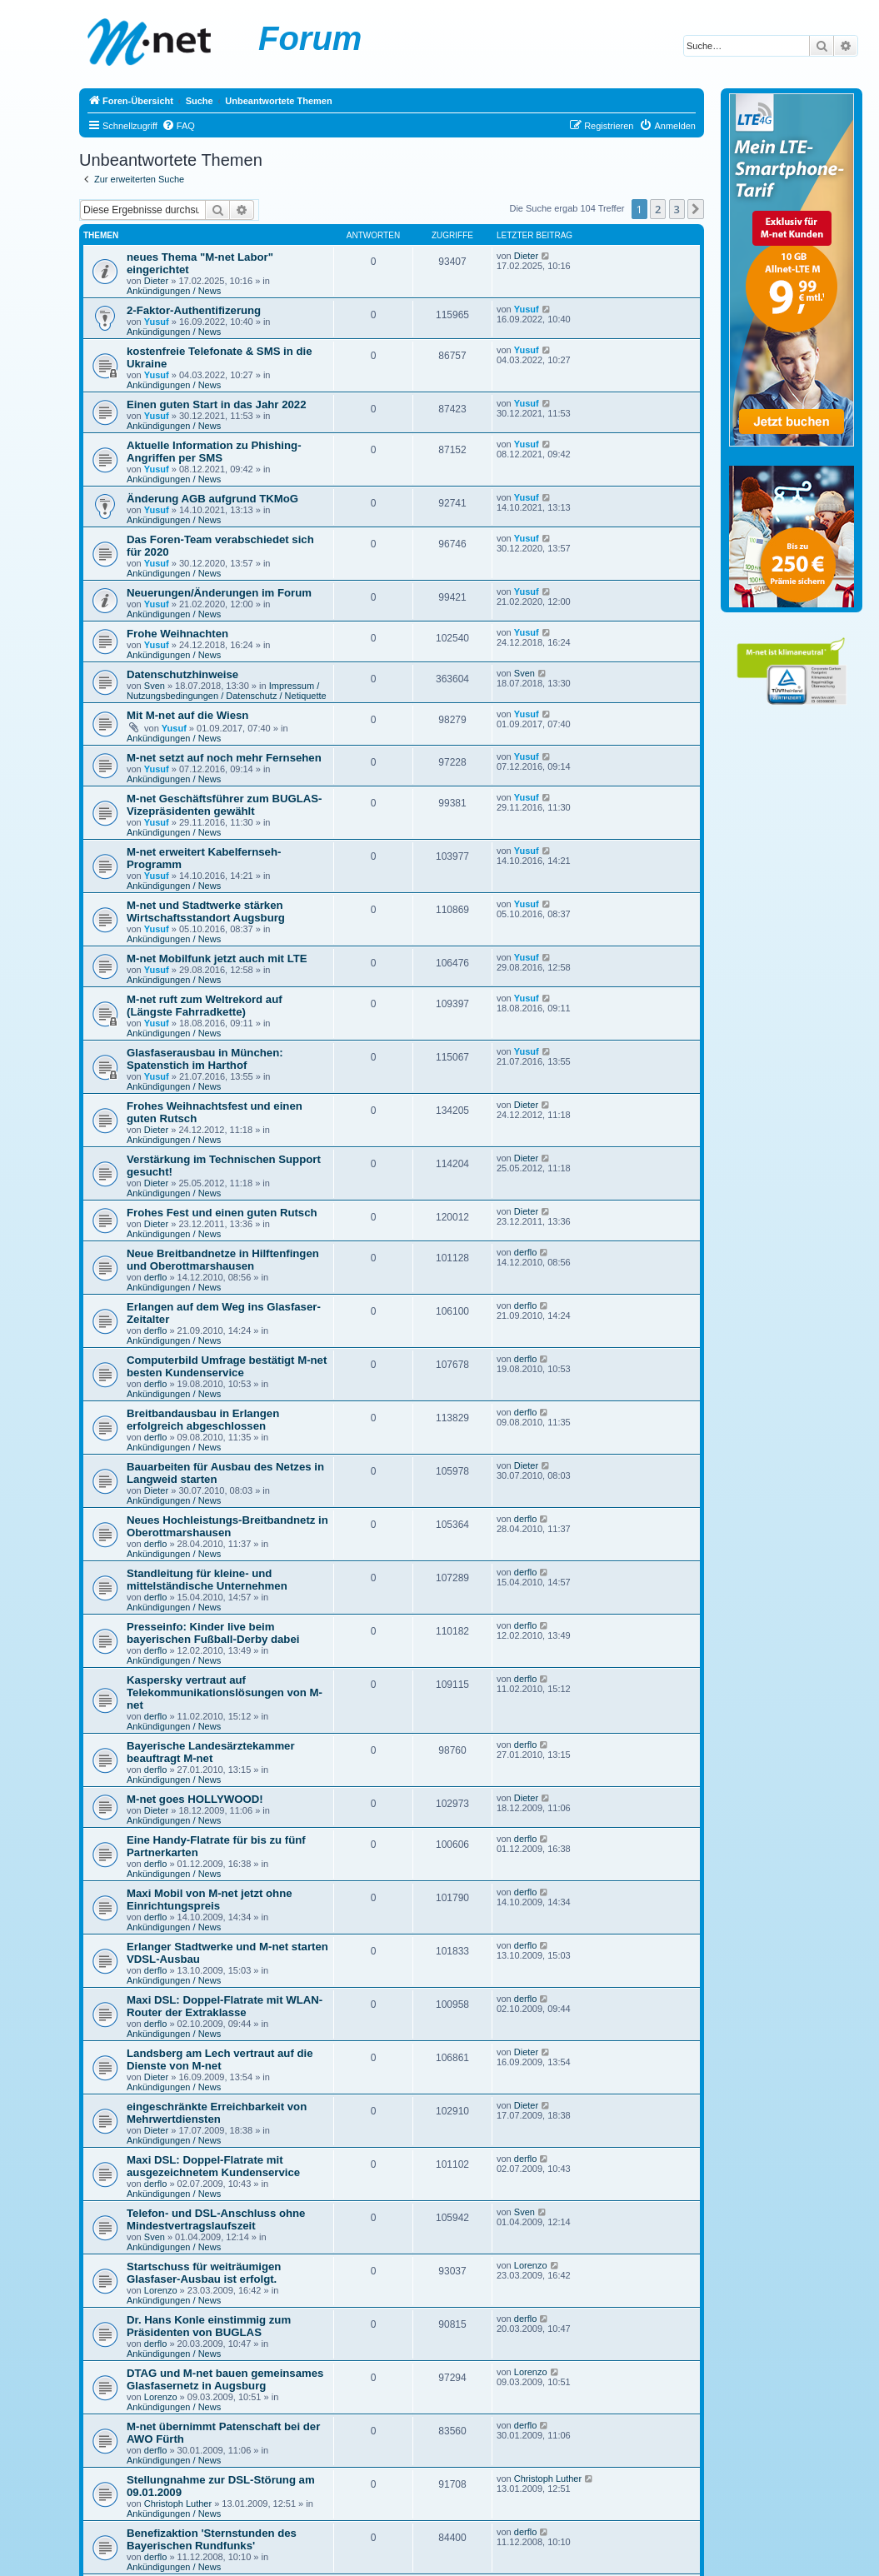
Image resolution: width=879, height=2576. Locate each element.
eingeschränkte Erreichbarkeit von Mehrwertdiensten (217, 2112)
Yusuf (156, 322)
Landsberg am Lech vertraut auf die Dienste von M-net (220, 2059)
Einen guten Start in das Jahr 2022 (216, 404)
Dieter (156, 281)
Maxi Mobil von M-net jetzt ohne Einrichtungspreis (209, 1899)
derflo (155, 1277)
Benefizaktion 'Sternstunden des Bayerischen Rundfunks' (212, 2539)
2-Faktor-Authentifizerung (194, 310)
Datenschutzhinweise (182, 674)
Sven (154, 686)
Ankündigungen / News (174, 291)
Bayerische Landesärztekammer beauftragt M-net (211, 1752)
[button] (695, 209)
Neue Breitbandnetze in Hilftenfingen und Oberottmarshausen (223, 1259)
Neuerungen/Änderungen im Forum (219, 593)
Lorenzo (160, 2290)
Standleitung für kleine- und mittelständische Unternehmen (207, 1579)
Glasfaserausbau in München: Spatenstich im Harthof (205, 1058)
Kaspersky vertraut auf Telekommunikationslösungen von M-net (224, 1692)
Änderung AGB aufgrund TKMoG (212, 498)
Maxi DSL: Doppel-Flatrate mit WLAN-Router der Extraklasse (224, 2006)
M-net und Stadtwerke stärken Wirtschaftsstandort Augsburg (206, 911)
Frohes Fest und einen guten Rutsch (222, 1212)
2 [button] (658, 209)
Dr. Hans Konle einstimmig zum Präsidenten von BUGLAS (209, 2326)
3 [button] (677, 209)
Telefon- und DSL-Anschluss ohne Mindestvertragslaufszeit (216, 2219)
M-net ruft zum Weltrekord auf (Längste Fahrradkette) (204, 1005)
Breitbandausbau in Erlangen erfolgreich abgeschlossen (203, 1419)
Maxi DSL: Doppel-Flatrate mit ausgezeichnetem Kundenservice (213, 2166)
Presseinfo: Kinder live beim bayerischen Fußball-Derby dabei (213, 1632)
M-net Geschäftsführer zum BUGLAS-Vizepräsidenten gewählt (224, 804)
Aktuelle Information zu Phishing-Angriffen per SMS (214, 451)
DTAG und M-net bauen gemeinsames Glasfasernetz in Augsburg (225, 2379)
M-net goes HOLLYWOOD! (195, 1799)
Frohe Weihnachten (177, 633)
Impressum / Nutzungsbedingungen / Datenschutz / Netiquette (227, 691)
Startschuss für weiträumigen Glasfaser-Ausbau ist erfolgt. (204, 2272)
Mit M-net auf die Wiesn (187, 715)
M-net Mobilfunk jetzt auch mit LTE (217, 958)
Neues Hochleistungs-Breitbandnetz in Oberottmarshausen (227, 1526)
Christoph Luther (178, 2504)
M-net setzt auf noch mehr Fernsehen (224, 757)
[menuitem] (178, 126)
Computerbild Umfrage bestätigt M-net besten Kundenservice (227, 1366)
